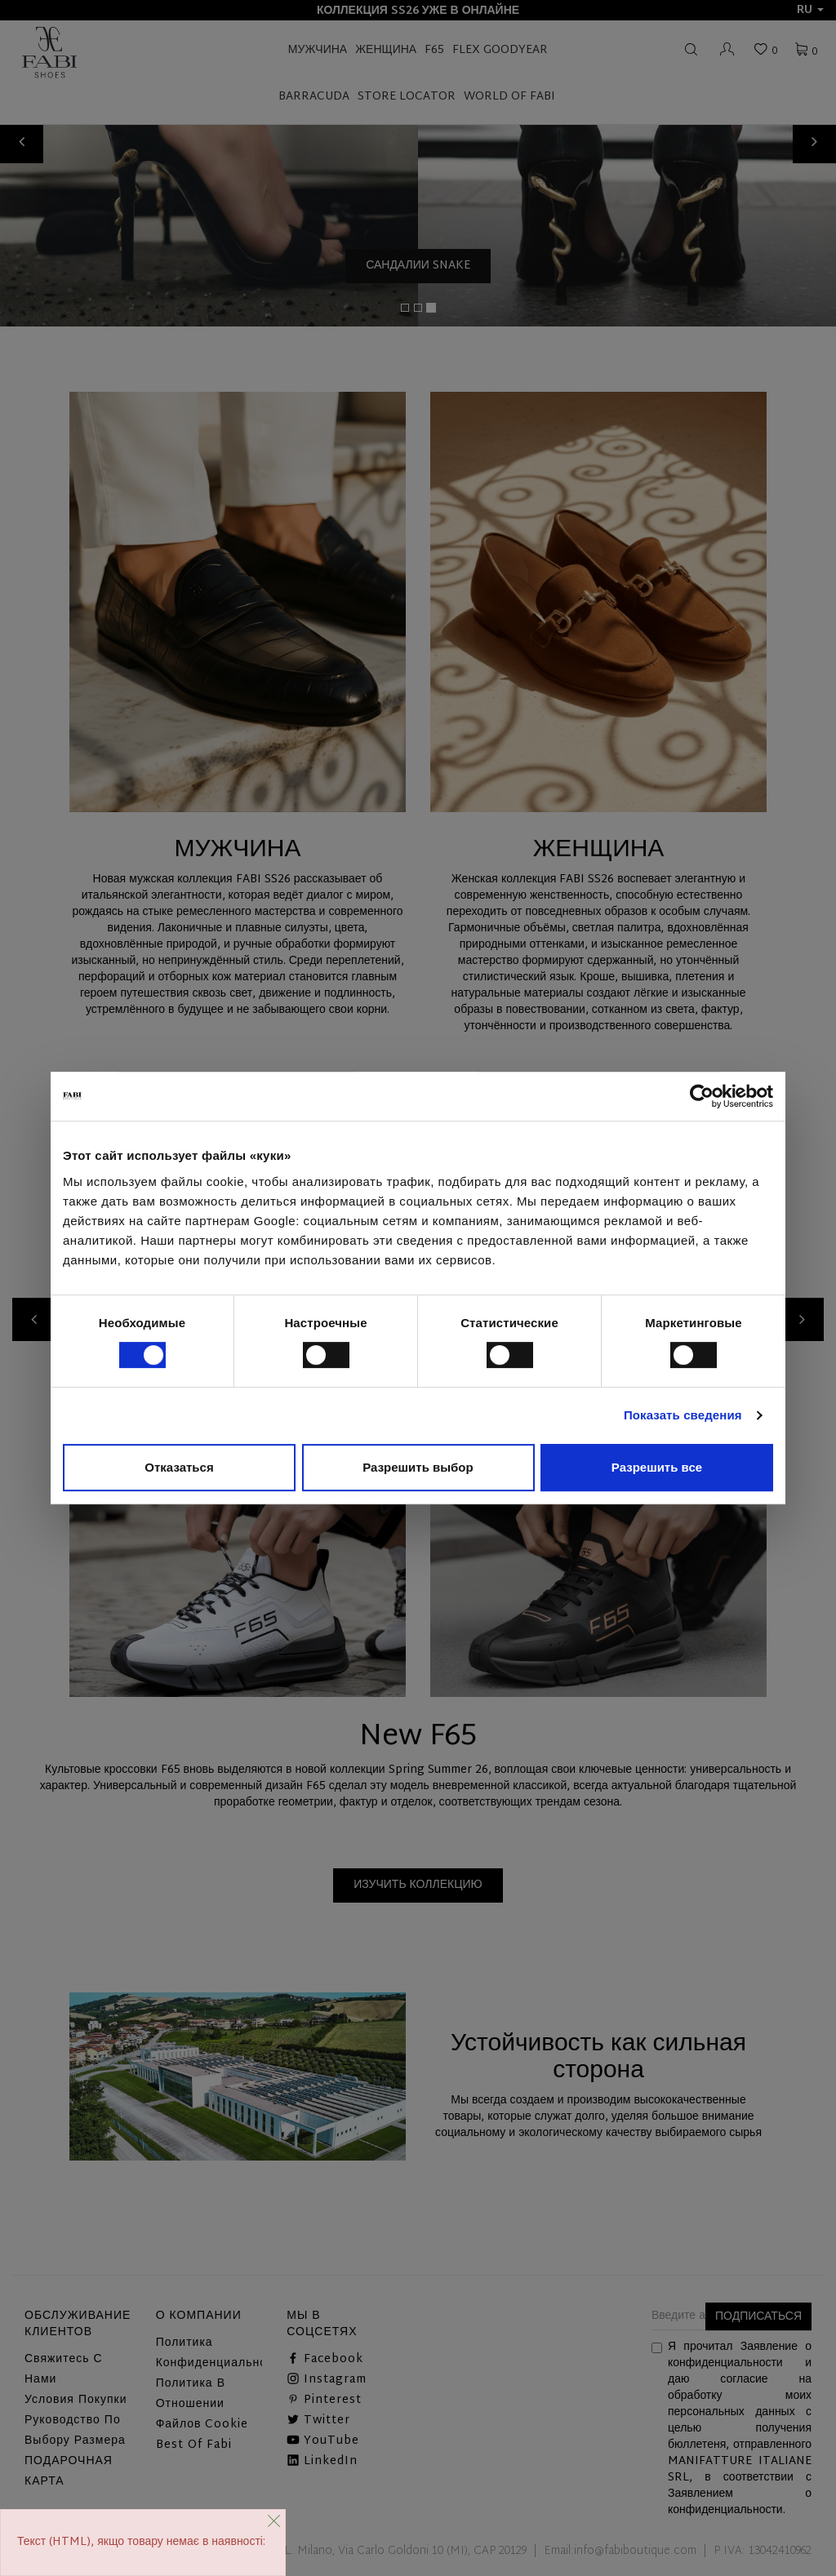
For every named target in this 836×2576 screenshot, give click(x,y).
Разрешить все (656, 1467)
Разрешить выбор (417, 1467)
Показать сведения (683, 1415)
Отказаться (179, 1467)
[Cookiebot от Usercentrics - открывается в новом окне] (701, 1096)
